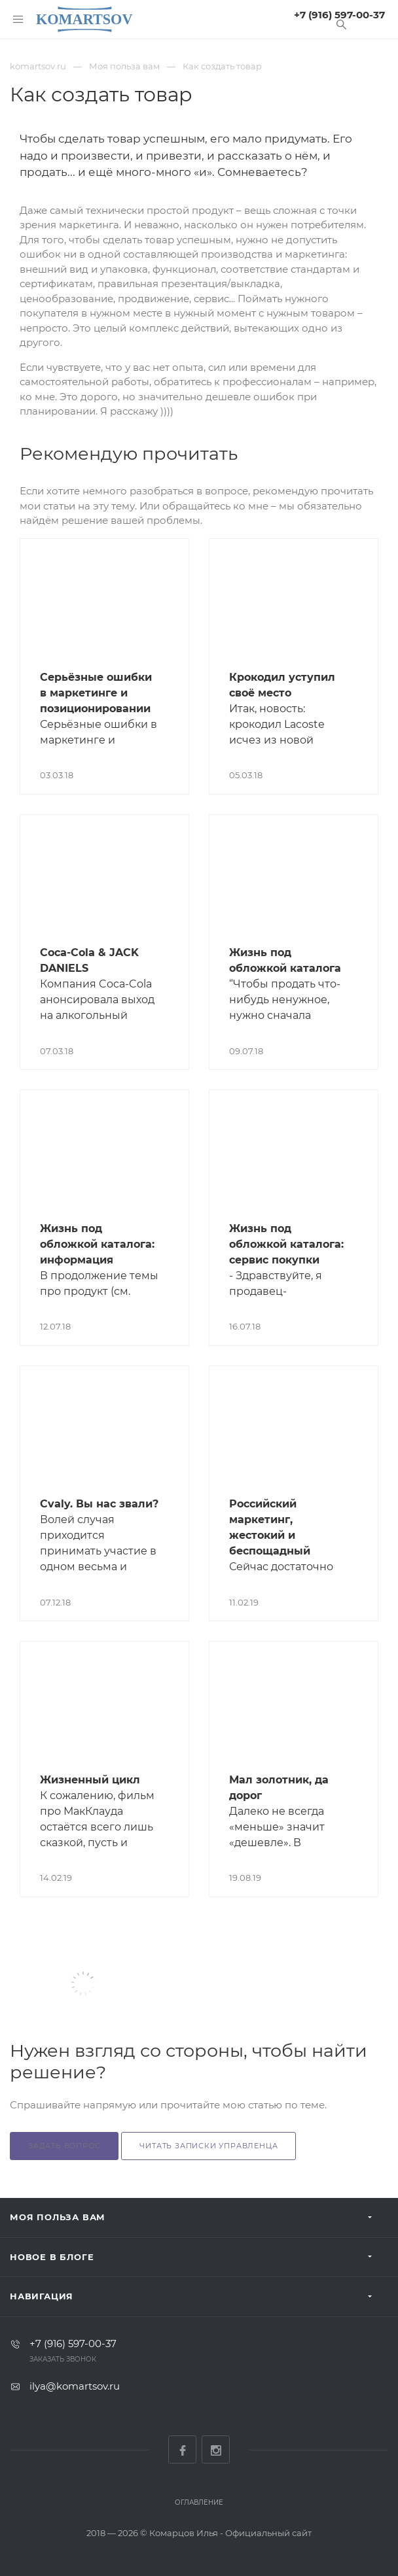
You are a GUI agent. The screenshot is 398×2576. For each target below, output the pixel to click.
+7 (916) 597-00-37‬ (339, 15)
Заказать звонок (62, 2359)
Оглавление (199, 2502)
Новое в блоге (52, 2257)
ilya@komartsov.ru (74, 2386)
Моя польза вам (57, 2217)
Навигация (41, 2296)
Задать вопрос (64, 2145)
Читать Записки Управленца (208, 2145)
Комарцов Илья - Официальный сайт (230, 2533)
